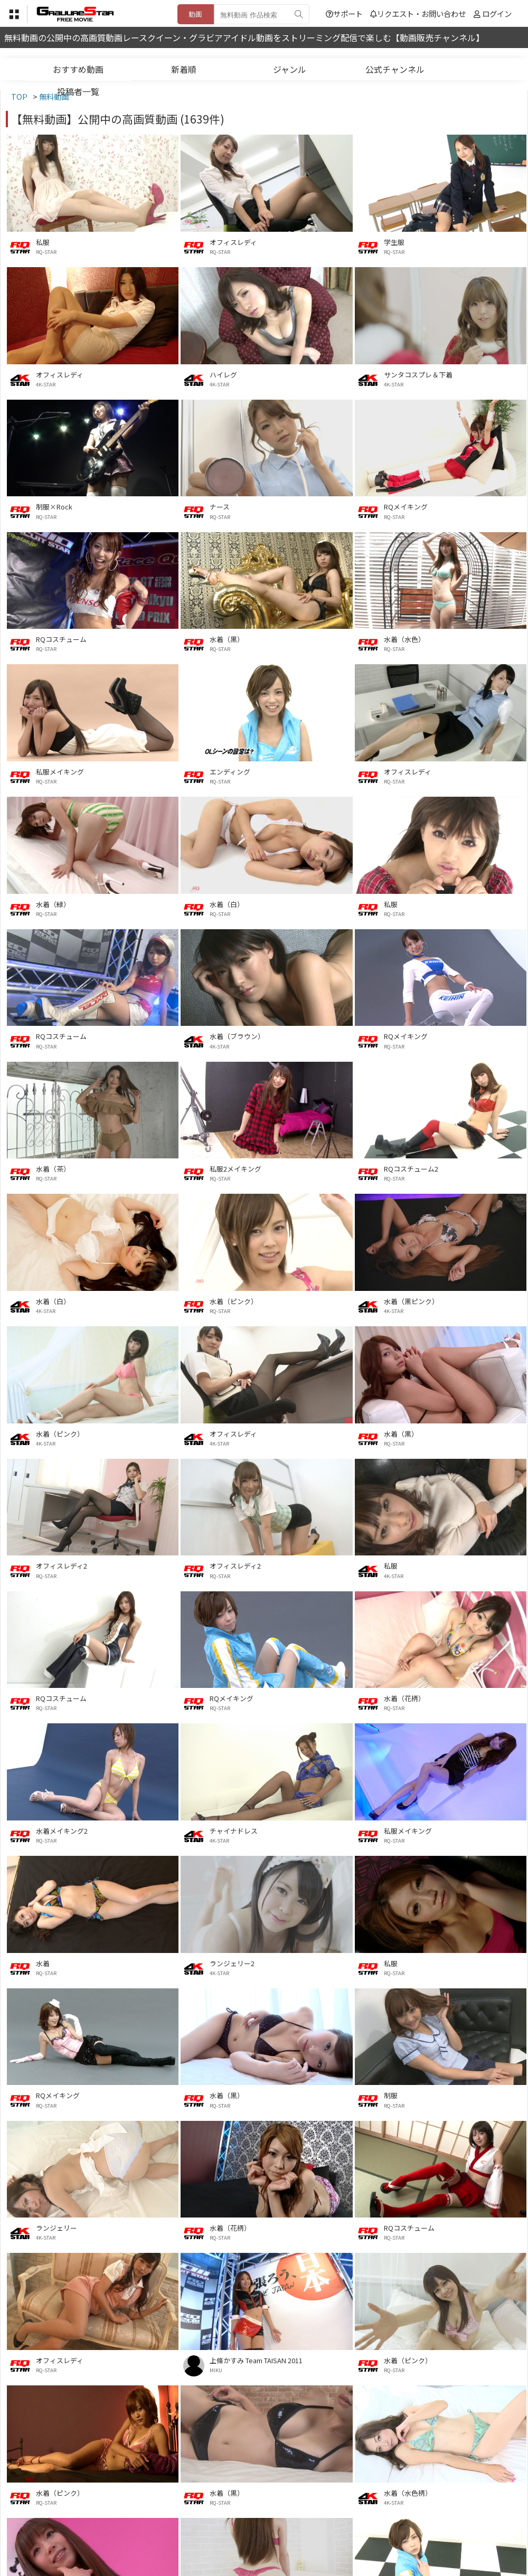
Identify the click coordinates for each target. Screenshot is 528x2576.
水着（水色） (404, 639)
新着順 (183, 69)
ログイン (497, 13)
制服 (391, 2095)
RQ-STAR (46, 252)
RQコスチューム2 (411, 1169)
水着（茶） (53, 1169)
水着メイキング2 (62, 1831)
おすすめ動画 (78, 69)
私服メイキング (60, 772)
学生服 (394, 242)
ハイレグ (223, 375)
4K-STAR (45, 384)
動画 (195, 14)
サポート (344, 13)
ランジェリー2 (232, 1963)
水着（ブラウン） (237, 1036)
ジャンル (289, 69)
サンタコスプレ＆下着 (418, 375)
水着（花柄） (404, 1698)
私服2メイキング (235, 1169)
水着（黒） (227, 639)
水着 (43, 1963)
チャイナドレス (234, 1831)
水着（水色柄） (408, 2493)
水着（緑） (53, 904)
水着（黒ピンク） (411, 1301)
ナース (220, 507)
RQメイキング (406, 507)
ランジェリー (56, 2228)
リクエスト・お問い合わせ (418, 13)
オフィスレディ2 (61, 1566)
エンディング (230, 772)
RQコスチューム (61, 639)
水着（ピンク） (234, 1301)
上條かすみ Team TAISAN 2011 (256, 2360)
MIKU (216, 2370)
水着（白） (227, 904)
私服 (43, 242)
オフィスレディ (233, 242)
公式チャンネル (395, 69)
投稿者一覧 (78, 91)
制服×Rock (54, 507)
